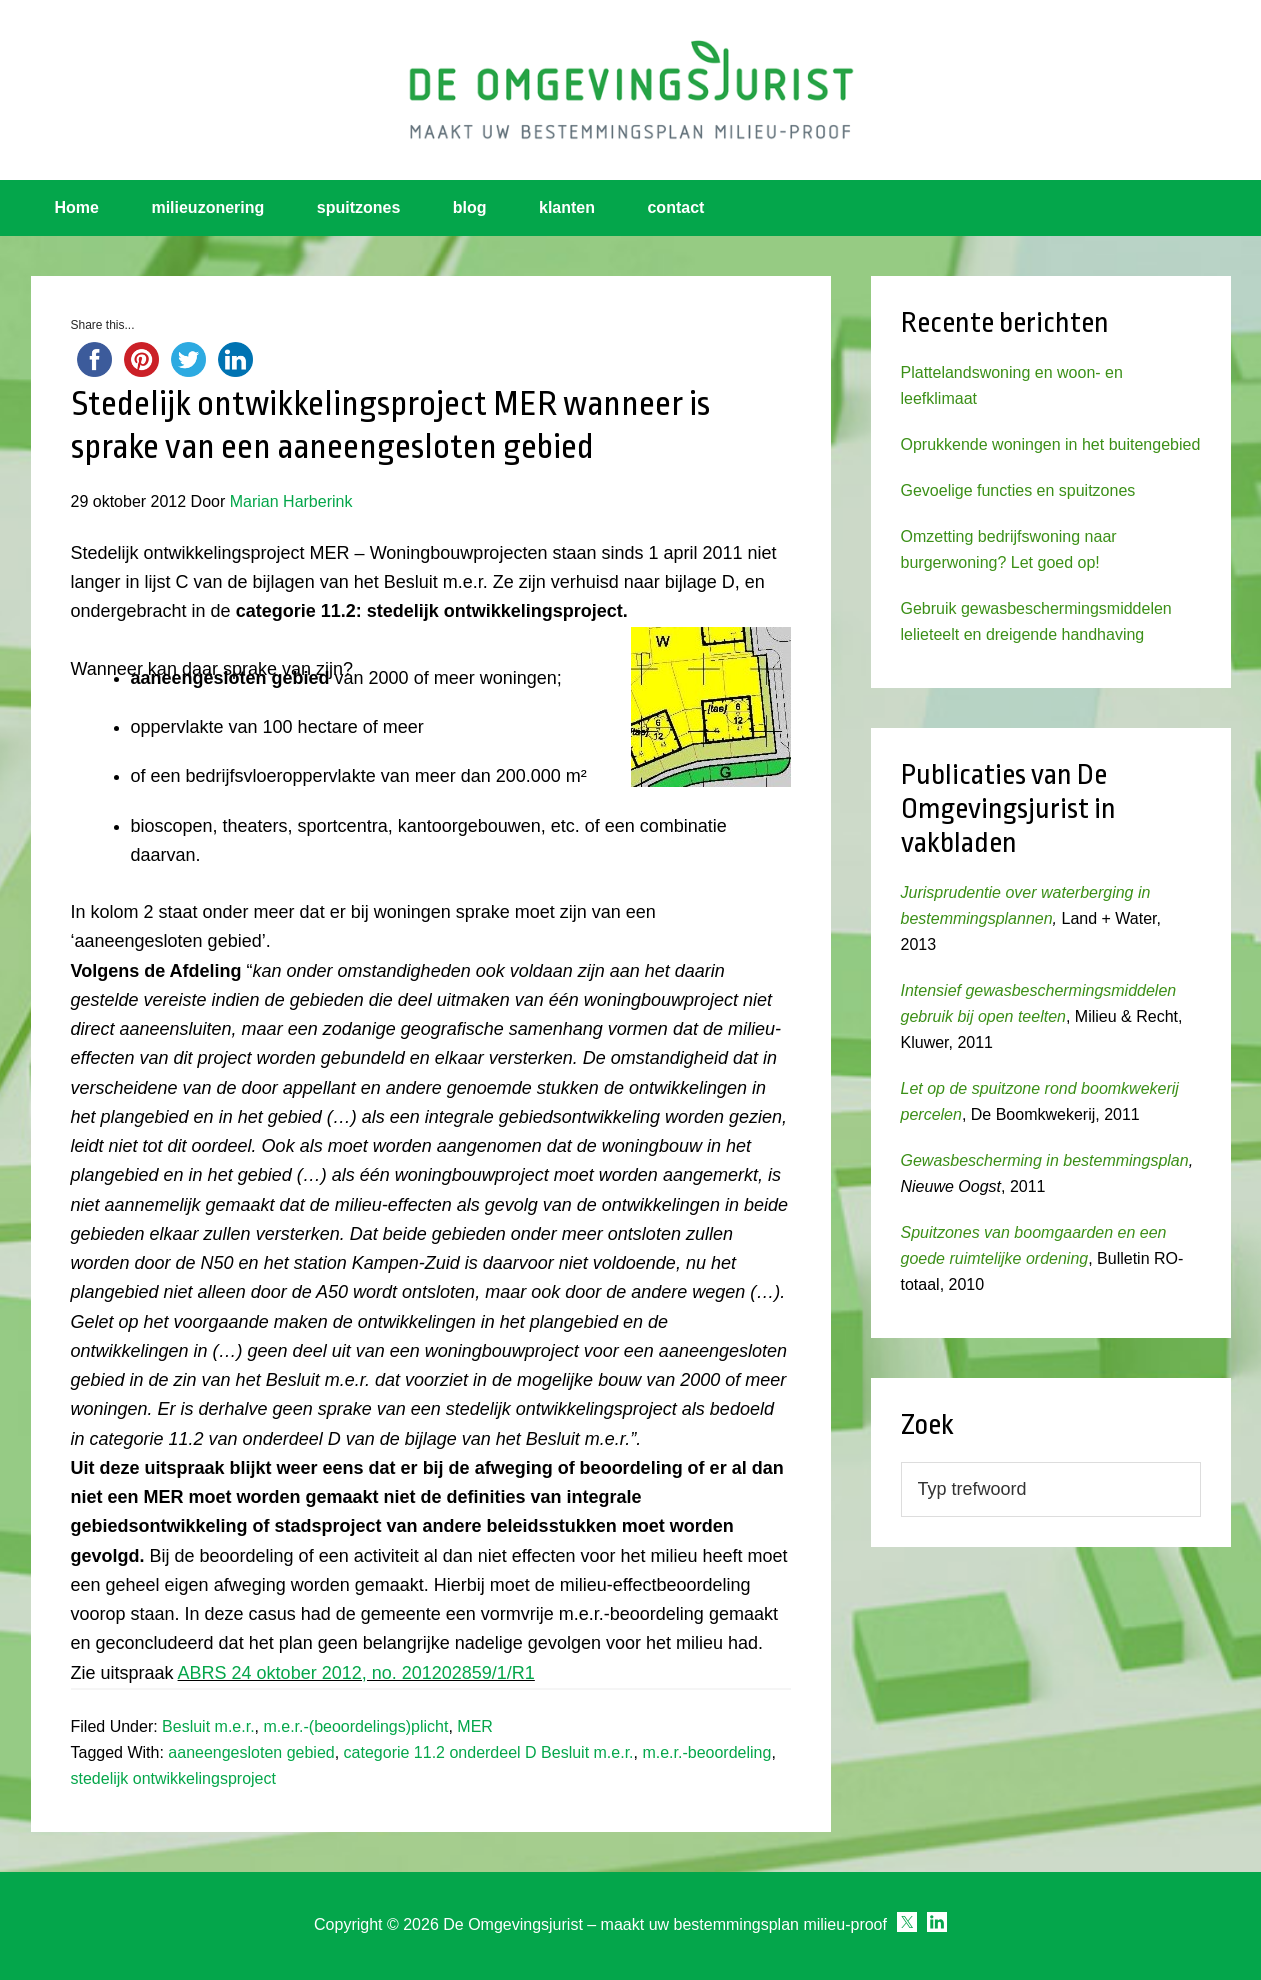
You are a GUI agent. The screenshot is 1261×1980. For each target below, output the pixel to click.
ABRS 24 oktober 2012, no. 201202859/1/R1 (356, 1673)
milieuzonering (207, 207)
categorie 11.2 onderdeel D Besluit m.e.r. (489, 1752)
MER (475, 1726)
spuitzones (359, 207)
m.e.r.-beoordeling (706, 1752)
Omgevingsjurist (631, 90)
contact (675, 207)
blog (470, 207)
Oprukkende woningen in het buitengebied (1051, 444)
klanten (567, 207)
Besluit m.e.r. (208, 1726)
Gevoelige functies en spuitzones (1018, 490)
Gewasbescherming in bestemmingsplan (1045, 1160)
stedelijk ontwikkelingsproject (173, 1778)
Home (77, 207)
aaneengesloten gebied (251, 1752)
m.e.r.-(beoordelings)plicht (355, 1726)
